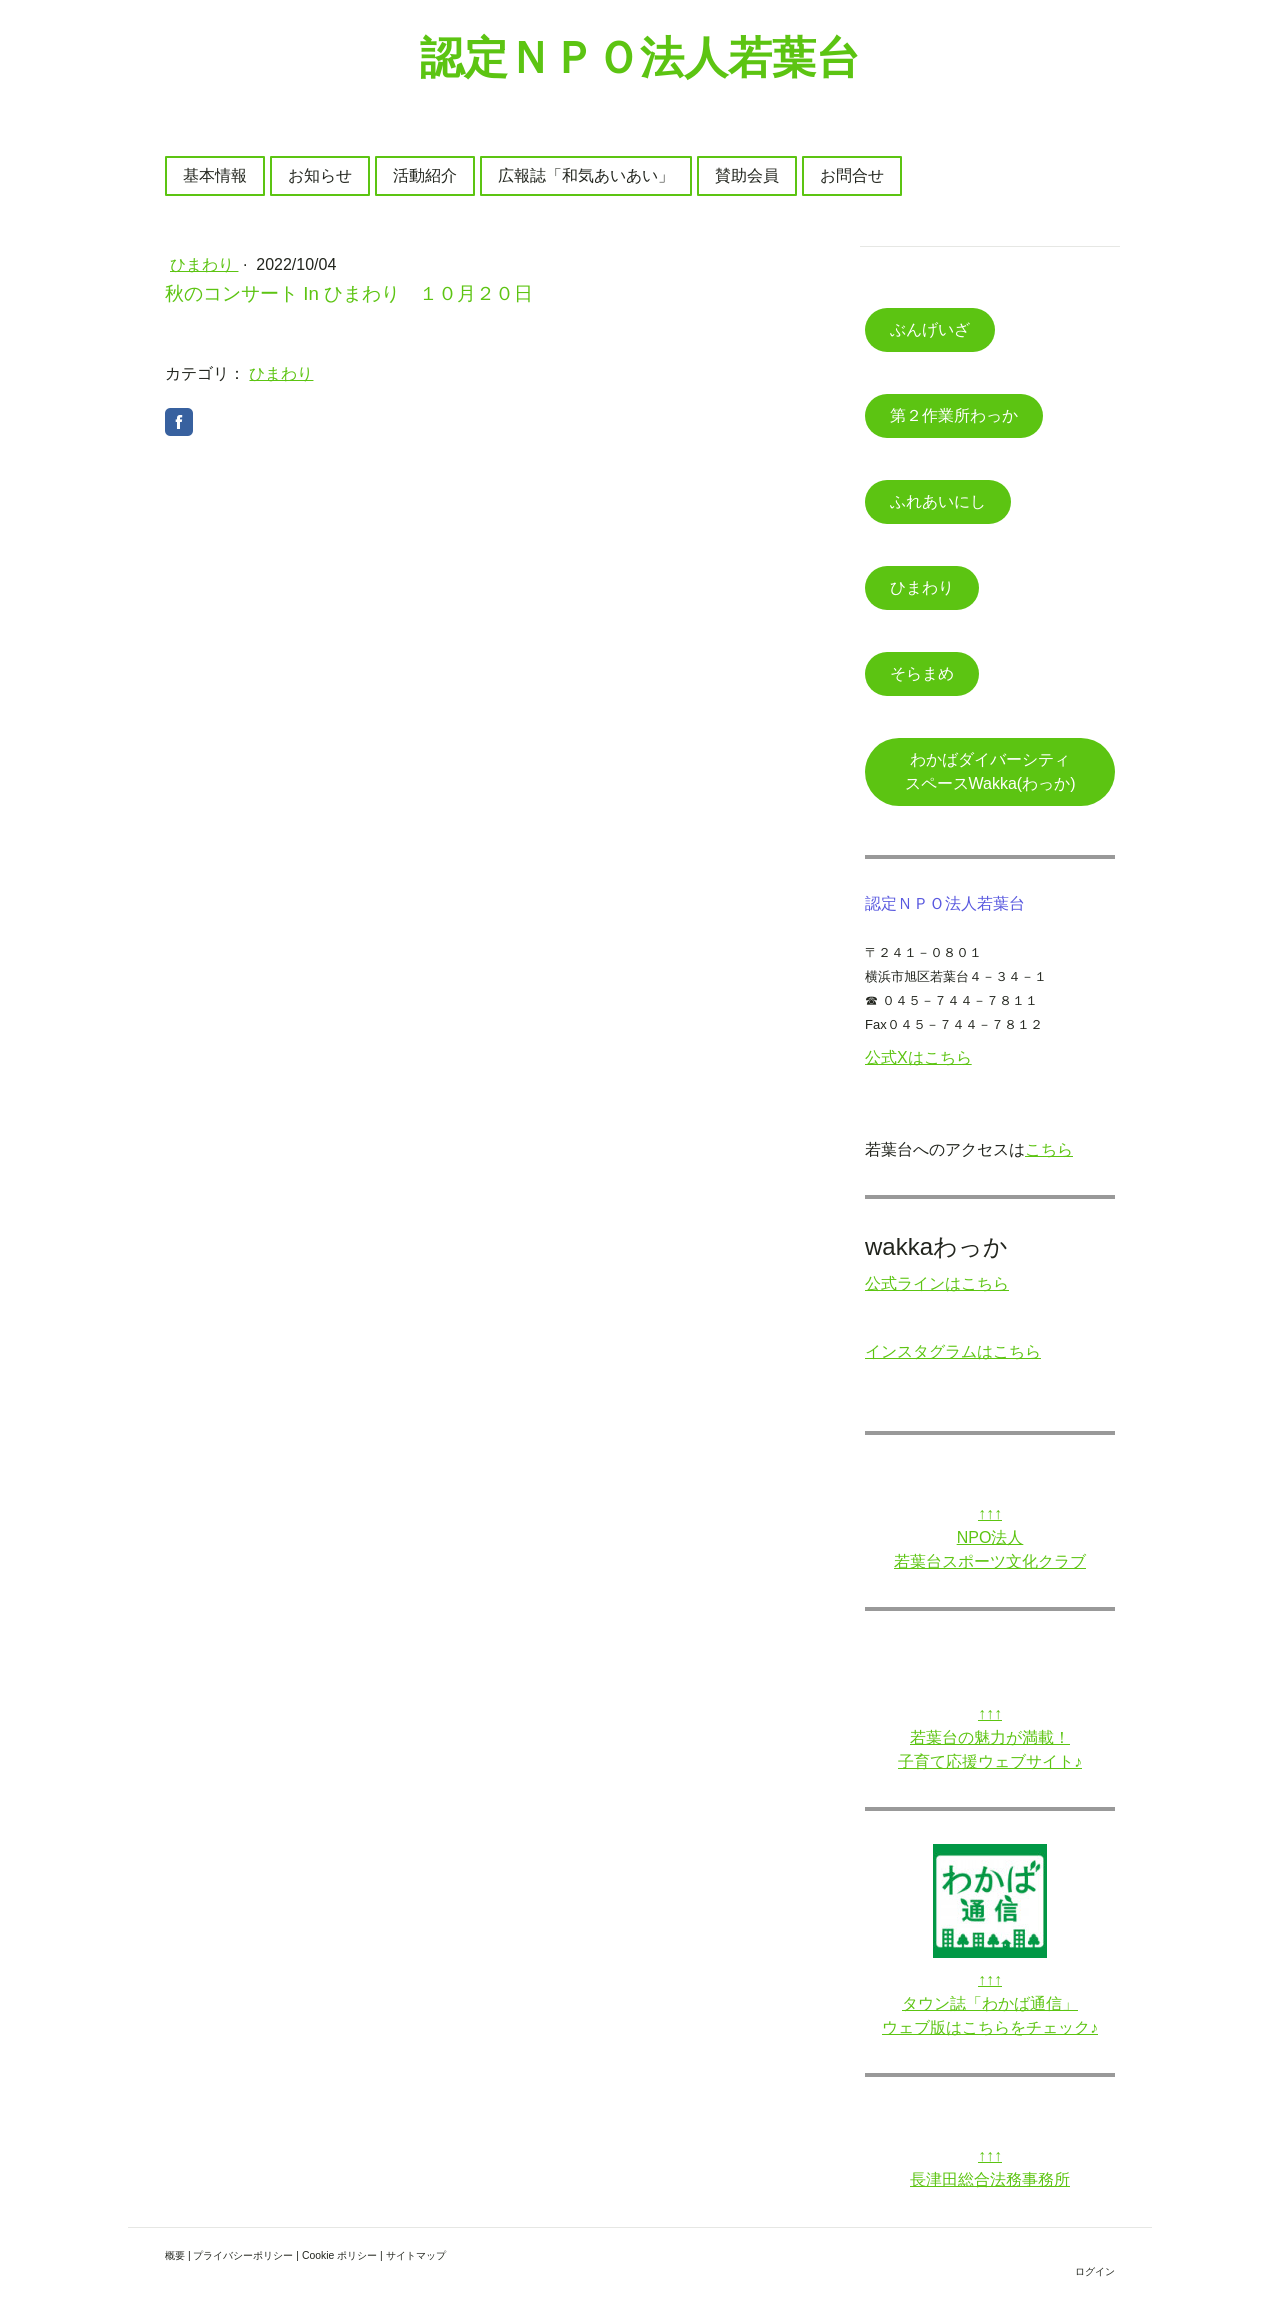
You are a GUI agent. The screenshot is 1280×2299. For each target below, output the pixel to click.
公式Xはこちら (918, 1057)
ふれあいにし (938, 501)
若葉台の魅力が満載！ (990, 1737)
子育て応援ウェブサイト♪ (990, 1761)
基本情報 (215, 175)
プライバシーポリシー (243, 2255)
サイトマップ (416, 2255)
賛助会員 (747, 175)
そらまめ (922, 673)
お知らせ (320, 175)
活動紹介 (425, 175)
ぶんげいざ (930, 329)
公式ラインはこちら (937, 1283)
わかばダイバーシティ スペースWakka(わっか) (1003, 771)
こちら (1049, 1149)
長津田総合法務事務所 (990, 2179)
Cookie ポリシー (339, 2255)
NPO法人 (990, 1537)
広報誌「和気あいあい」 (586, 175)
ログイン (1095, 2271)
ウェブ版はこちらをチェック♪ (990, 2027)
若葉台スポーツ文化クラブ (990, 1561)
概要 (175, 2255)
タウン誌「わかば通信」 (990, 2003)
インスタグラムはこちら (953, 1351)
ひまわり (204, 264)
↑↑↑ (990, 1513)
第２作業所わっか (954, 415)
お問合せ (852, 175)
